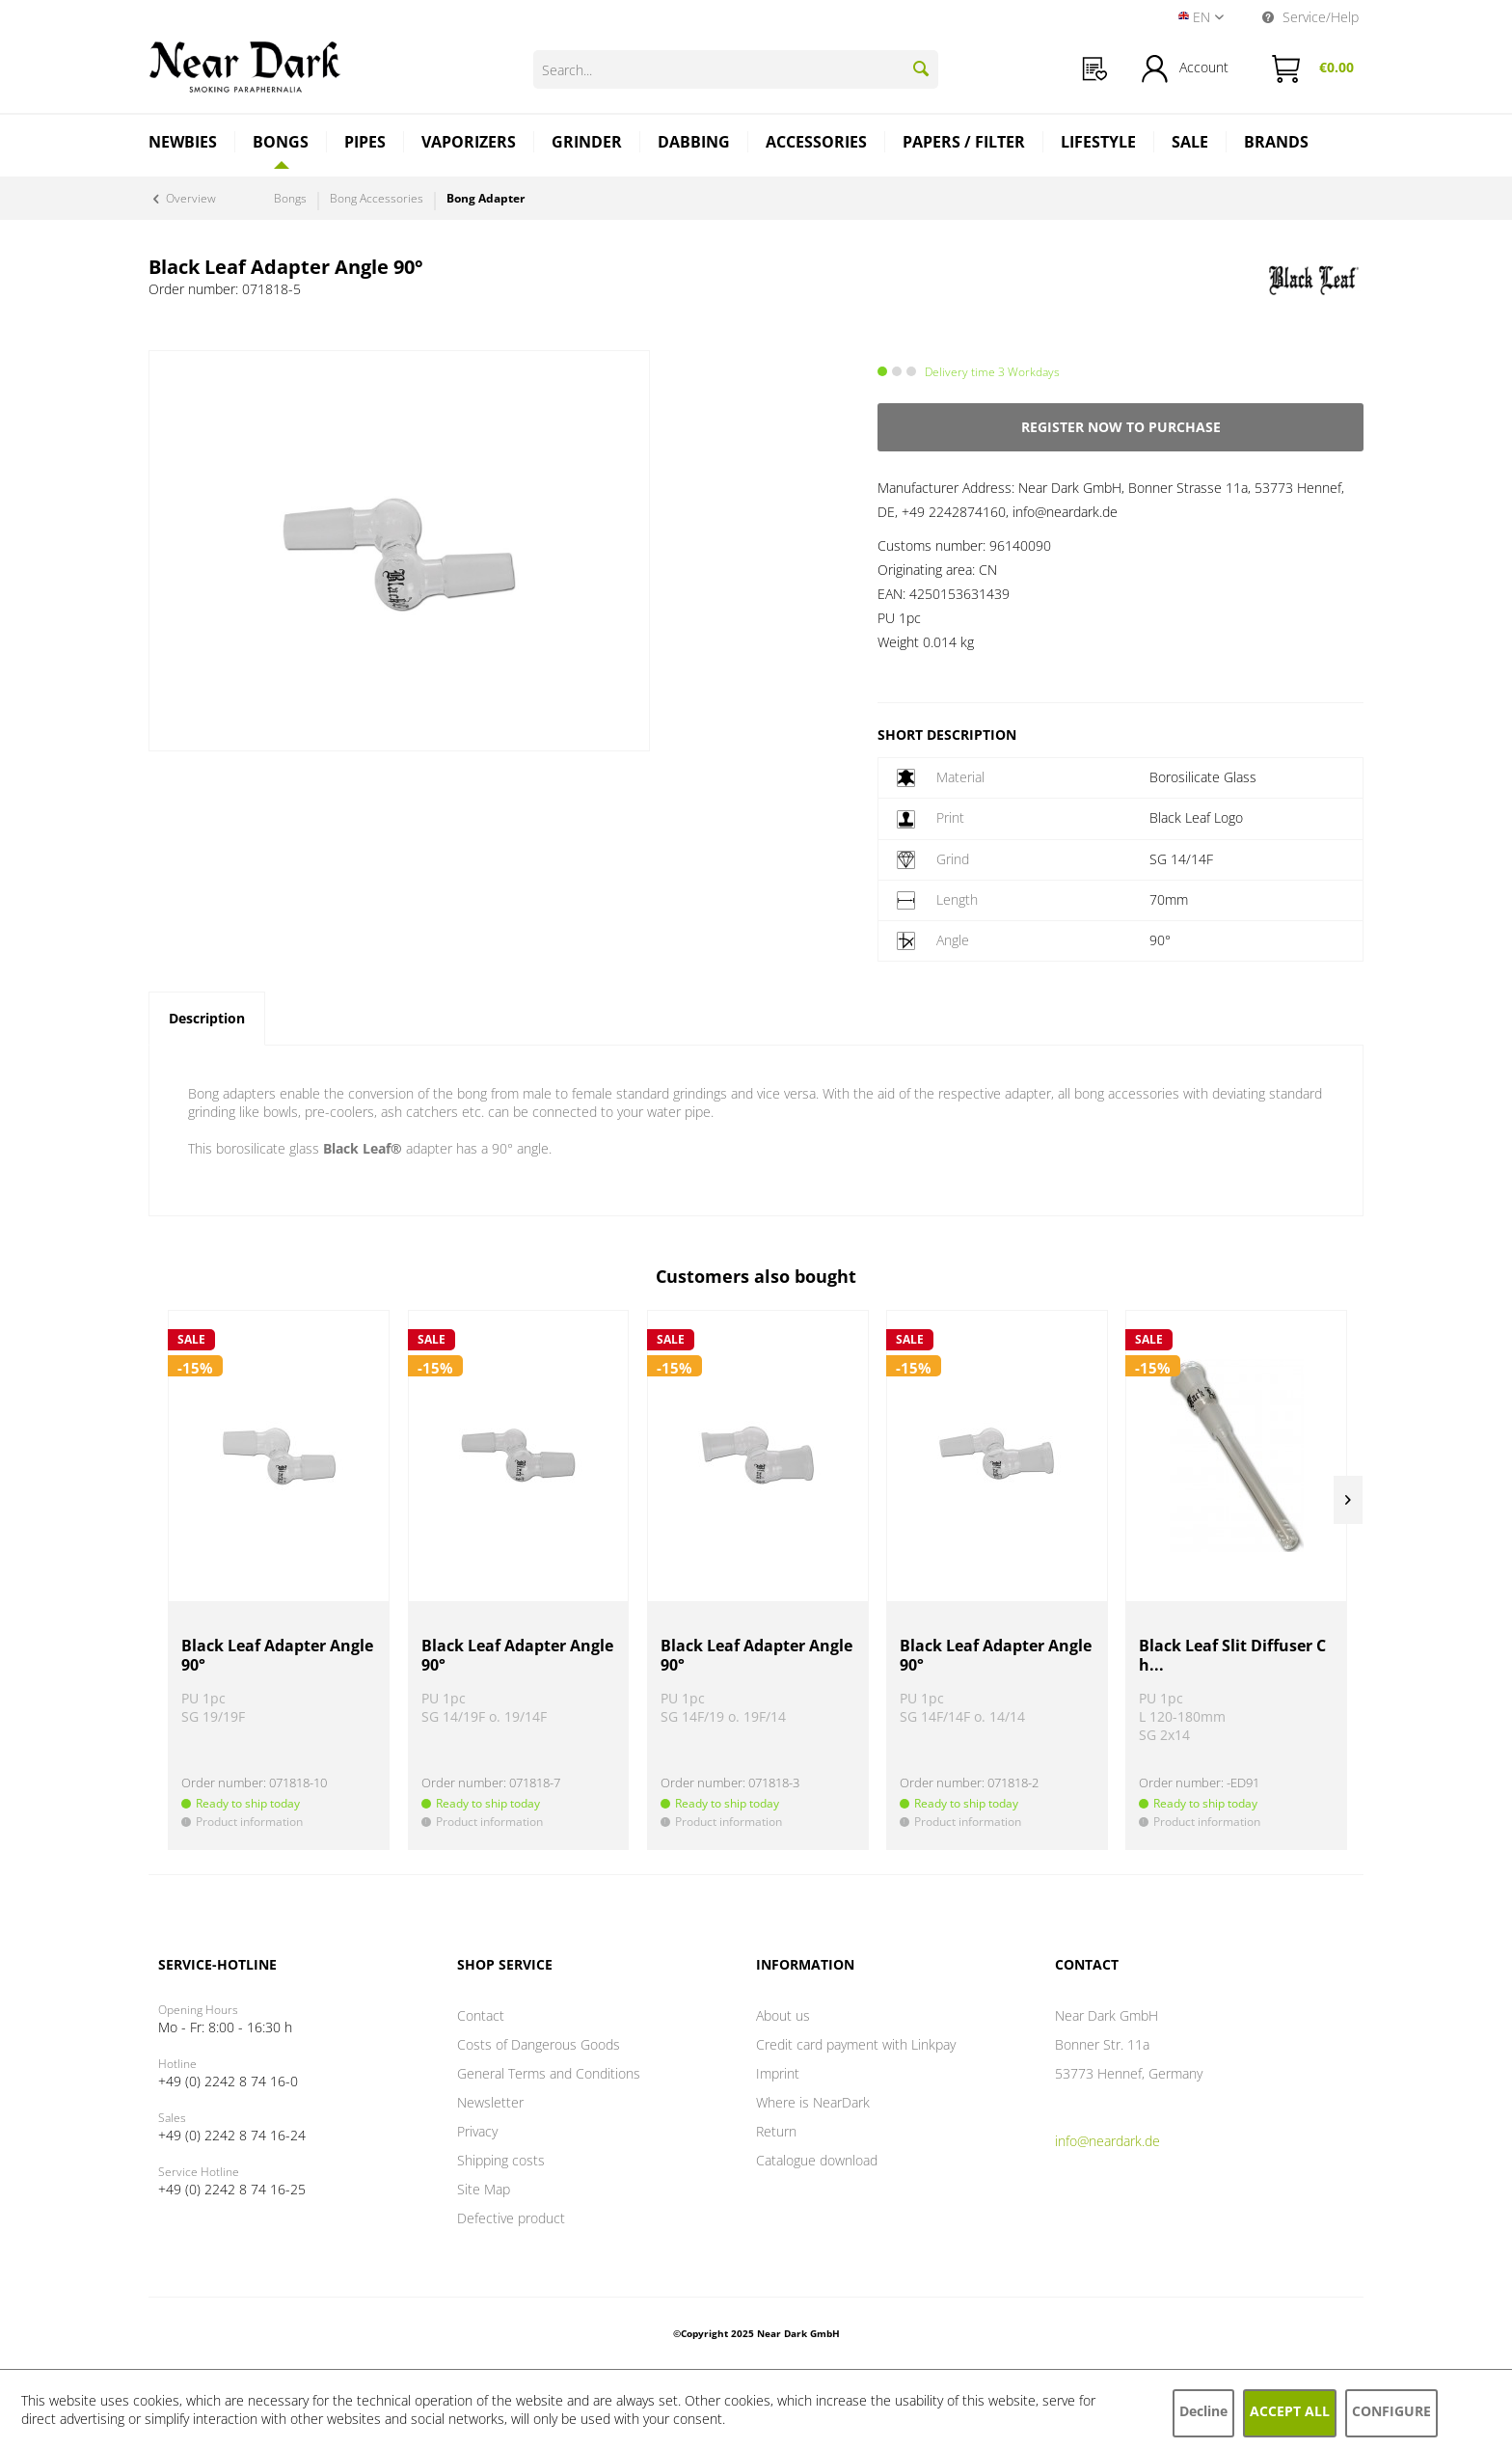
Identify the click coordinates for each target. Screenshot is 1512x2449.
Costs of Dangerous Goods (538, 2044)
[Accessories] (816, 144)
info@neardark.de (1107, 2141)
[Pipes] (365, 144)
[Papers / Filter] (964, 144)
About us (783, 2015)
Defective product (511, 2218)
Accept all (1290, 2411)
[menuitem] (1095, 69)
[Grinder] (587, 144)
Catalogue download (817, 2160)
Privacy (477, 2131)
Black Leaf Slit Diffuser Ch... (1232, 1655)
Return (776, 2131)
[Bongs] (281, 141)
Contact (480, 2015)
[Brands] (1276, 144)
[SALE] (1190, 144)
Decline (1203, 2411)
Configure (1391, 2411)
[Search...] (735, 69)
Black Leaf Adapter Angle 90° (277, 1655)
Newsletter (490, 2102)
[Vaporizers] (469, 144)
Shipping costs (501, 2160)
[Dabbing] (694, 144)
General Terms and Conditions (548, 2073)
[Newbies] (183, 144)
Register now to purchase (1121, 427)
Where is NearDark (813, 2102)
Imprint (777, 2073)
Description (207, 1018)
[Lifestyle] (1098, 144)
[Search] (921, 68)
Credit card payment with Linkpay (856, 2044)
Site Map (483, 2189)
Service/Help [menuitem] (1310, 17)
